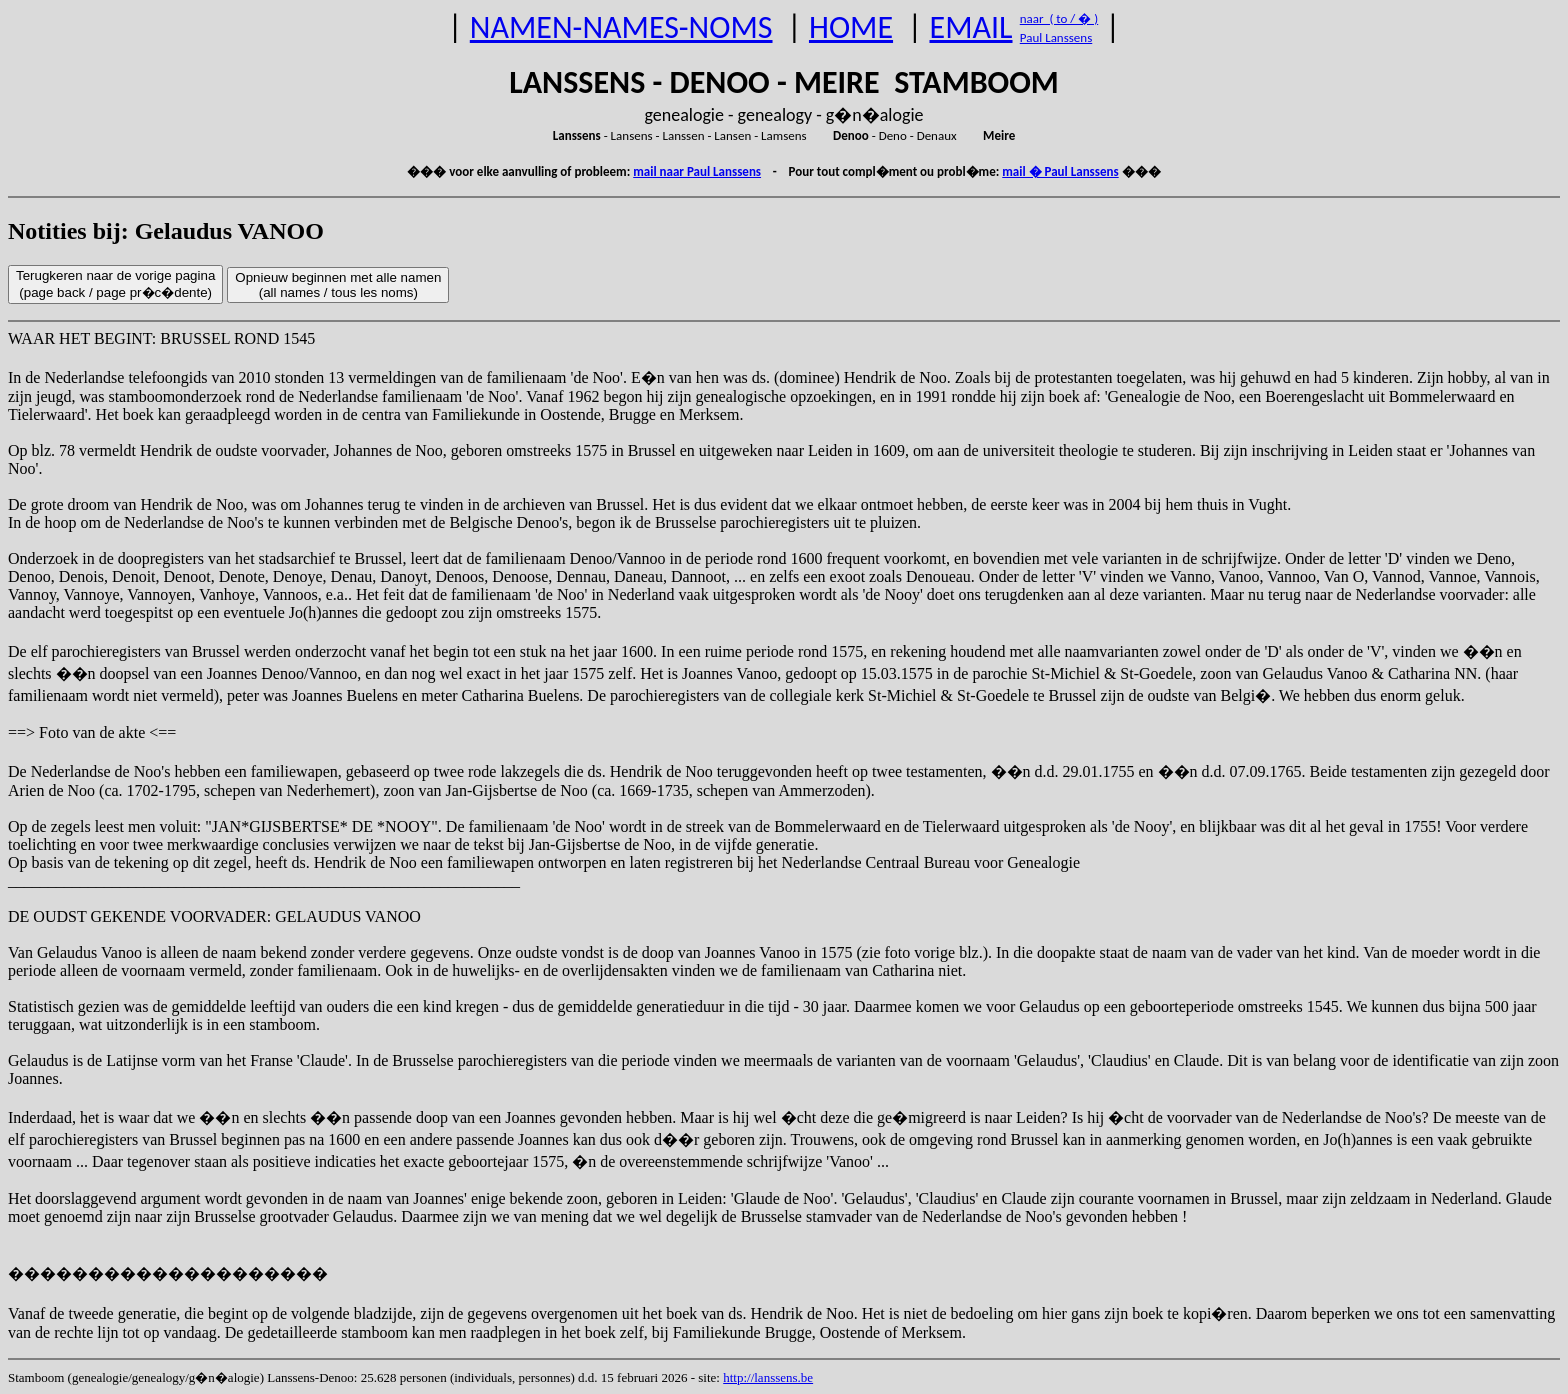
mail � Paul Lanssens (1060, 171)
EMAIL (971, 27)
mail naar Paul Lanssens (697, 171)
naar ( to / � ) (1059, 18)
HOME (851, 27)
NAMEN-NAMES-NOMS (621, 27)
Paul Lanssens (1056, 37)
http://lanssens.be (768, 1377)
